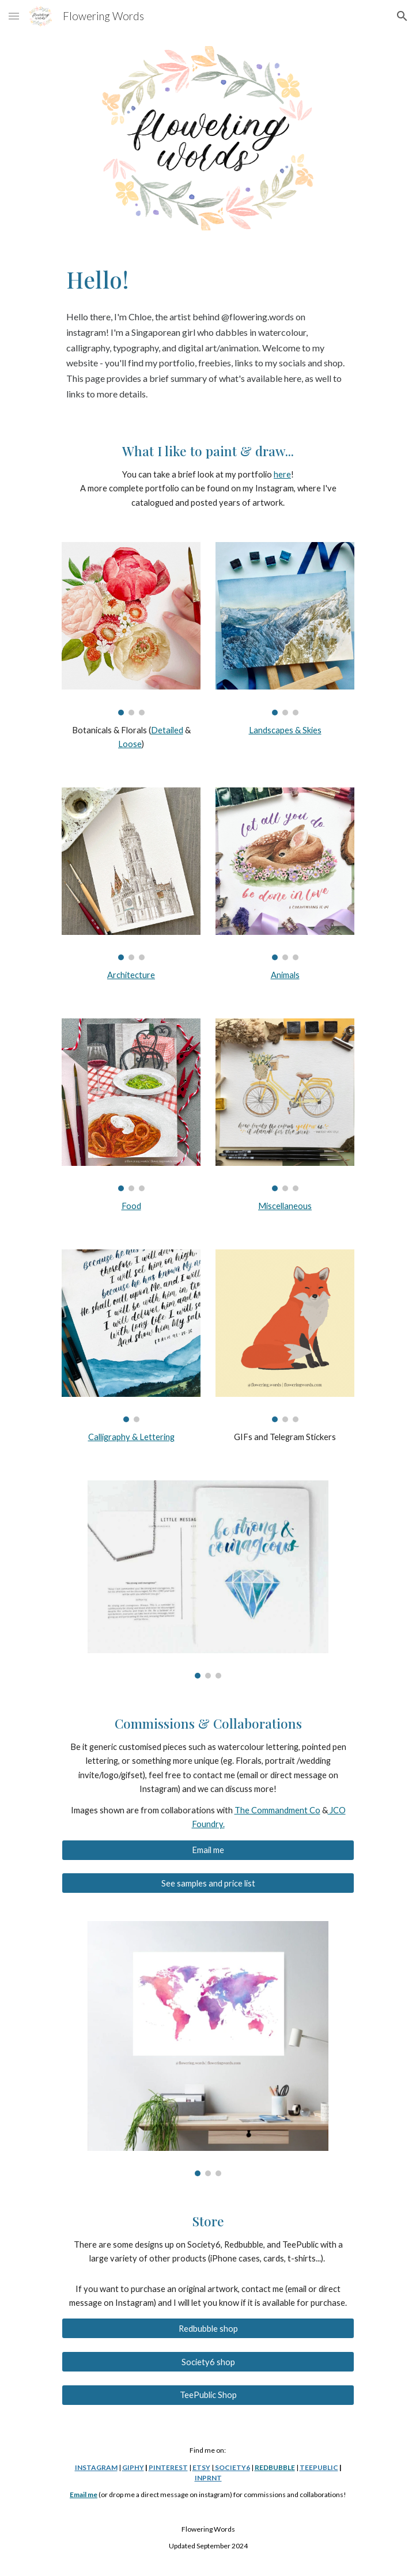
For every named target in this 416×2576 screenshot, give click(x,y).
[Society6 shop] (207, 2361)
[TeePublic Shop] (207, 2395)
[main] (208, 279)
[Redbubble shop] (207, 2328)
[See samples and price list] (207, 1883)
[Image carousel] (131, 628)
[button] (14, 16)
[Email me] (207, 1850)
